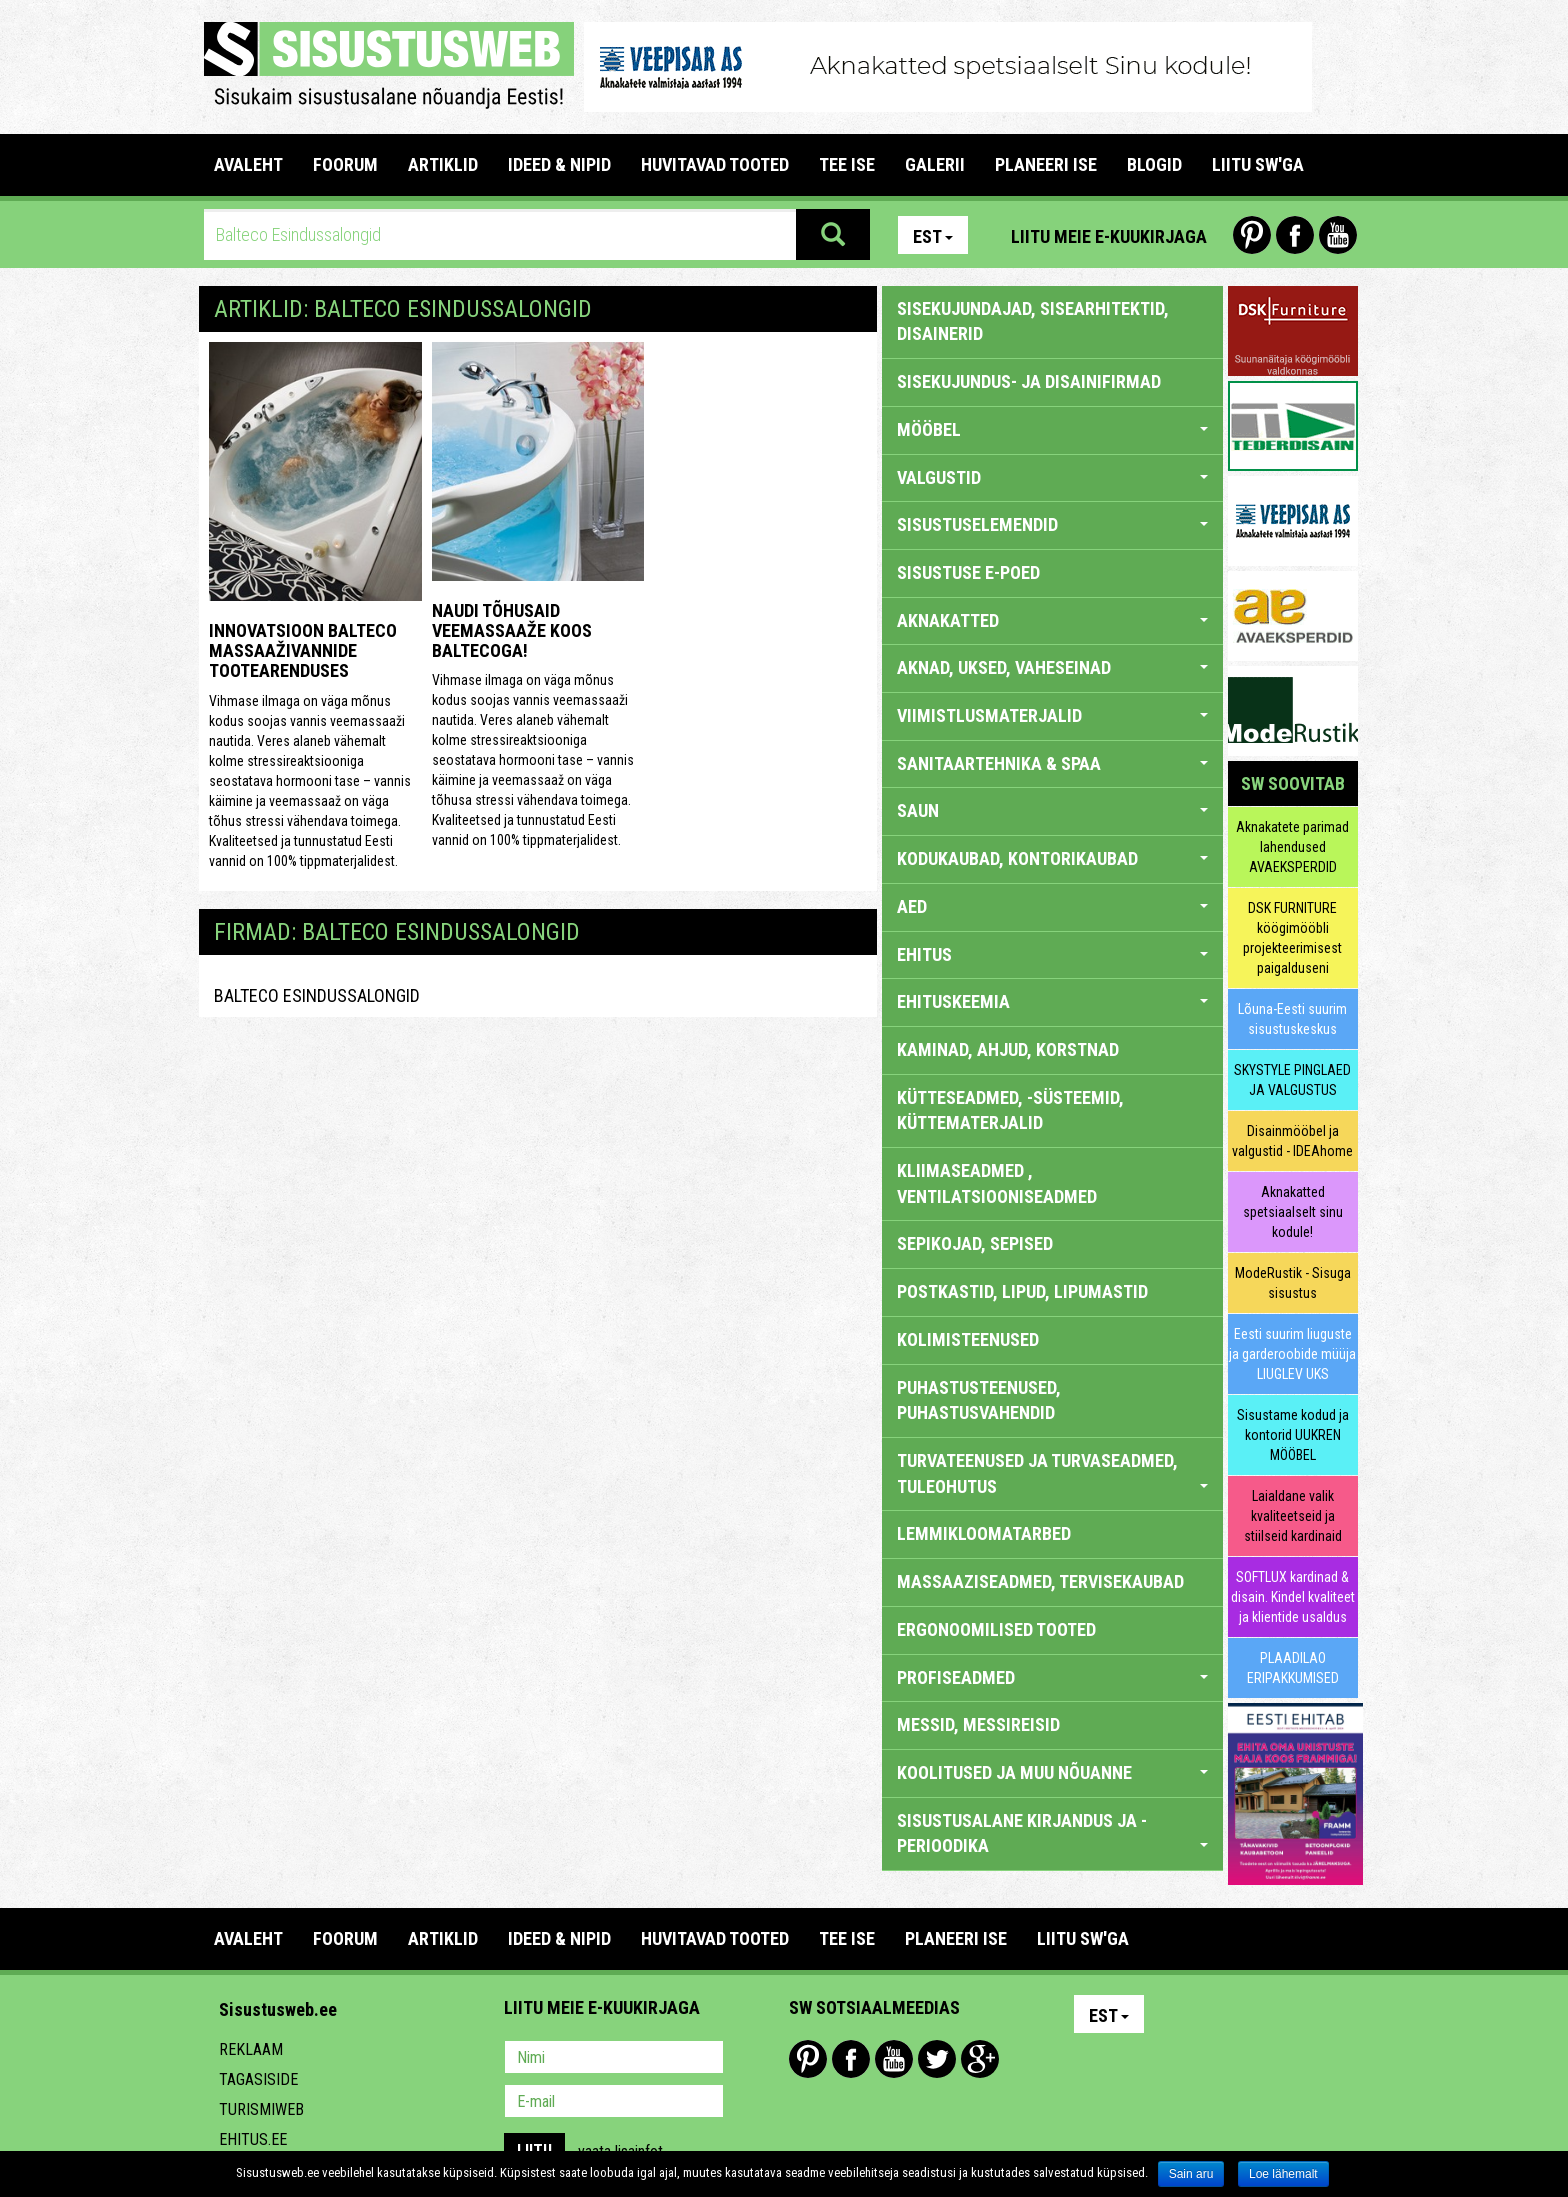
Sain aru (1191, 2174)
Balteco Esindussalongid (317, 995)
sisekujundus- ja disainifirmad (1029, 381)
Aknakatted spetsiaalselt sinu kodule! (1293, 1212)
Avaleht (248, 164)
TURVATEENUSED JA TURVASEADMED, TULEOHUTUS (1052, 1473)
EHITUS (1052, 954)
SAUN (1052, 810)
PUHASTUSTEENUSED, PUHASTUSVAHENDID (979, 1400)
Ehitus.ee (253, 2139)
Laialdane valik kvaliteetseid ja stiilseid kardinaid (1293, 1516)
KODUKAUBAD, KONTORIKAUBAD (1052, 858)
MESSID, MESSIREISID (978, 1724)
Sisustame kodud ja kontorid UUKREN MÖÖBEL (1293, 1435)
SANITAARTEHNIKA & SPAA (1052, 763)
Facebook (1295, 235)
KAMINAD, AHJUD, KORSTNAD (1008, 1049)
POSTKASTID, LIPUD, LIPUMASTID (1022, 1291)
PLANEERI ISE (1046, 164)
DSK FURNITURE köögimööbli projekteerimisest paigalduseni (1292, 938)
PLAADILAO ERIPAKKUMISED (1293, 1668)
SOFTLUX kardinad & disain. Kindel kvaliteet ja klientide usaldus (1293, 1597)
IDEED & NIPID (559, 164)
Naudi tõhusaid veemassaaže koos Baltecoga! (512, 630)
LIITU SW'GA (1258, 164)
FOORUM (345, 164)
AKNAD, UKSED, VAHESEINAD (1052, 667)
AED (1052, 906)
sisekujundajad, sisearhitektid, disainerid (1033, 321)
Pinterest (1252, 235)
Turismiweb (261, 2109)
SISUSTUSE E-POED (968, 572)
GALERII (935, 164)
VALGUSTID (1052, 477)
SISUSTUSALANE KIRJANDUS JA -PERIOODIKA (1052, 1833)
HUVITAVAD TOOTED (715, 164)
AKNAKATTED (1052, 620)
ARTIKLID (443, 164)
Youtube (1338, 235)
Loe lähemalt (1283, 2174)
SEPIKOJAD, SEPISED (975, 1243)
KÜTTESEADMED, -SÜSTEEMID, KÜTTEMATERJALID (1010, 1110)
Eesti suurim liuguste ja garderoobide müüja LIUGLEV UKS (1292, 1354)
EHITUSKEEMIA (1052, 1001)
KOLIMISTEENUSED (968, 1339)
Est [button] (933, 236)
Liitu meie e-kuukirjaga (1109, 236)
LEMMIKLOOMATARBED (984, 1533)
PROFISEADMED (1052, 1677)
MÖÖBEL (1052, 429)
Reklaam (251, 2049)
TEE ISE (847, 164)
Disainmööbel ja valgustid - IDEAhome (1292, 1141)
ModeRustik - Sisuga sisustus (1293, 1283)
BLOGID (1154, 164)
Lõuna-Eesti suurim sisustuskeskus (1292, 1019)
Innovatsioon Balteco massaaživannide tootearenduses (303, 650)
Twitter (937, 2059)
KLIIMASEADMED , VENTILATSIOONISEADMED (997, 1183)
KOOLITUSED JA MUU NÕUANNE (1052, 1772)
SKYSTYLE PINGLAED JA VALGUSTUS (1292, 1080)
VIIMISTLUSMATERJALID (1052, 715)
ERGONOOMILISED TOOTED (996, 1629)
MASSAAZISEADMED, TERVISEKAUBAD (1040, 1581)
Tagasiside (258, 2079)
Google (980, 2059)
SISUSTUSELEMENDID (1052, 524)
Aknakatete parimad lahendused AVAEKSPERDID (1292, 847)
